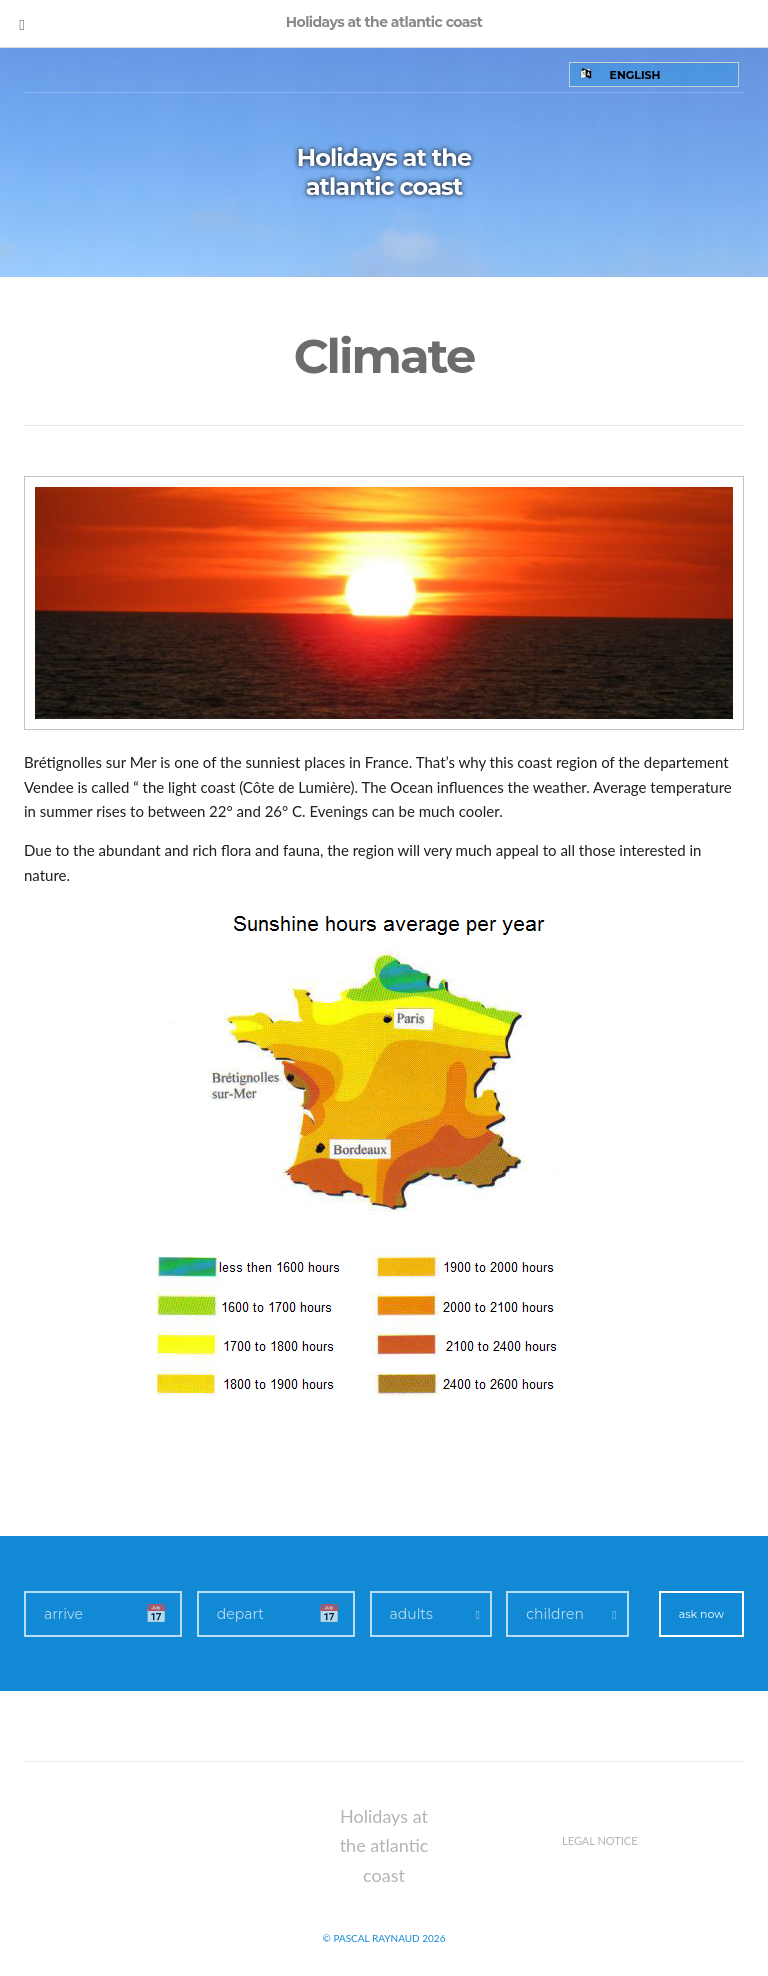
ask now (701, 1614)
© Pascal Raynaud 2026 (384, 1938)
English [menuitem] (635, 75)
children (555, 1614)
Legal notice (600, 1840)
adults (411, 1614)
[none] (654, 74)
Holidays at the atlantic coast (384, 172)
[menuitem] (654, 74)
